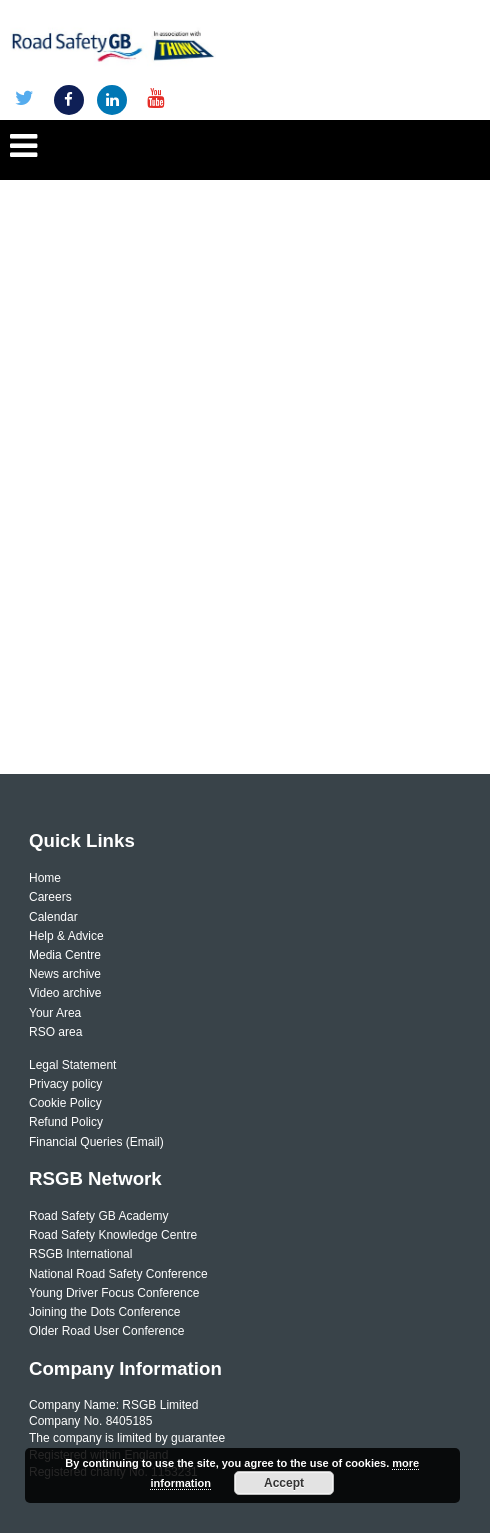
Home (45, 878)
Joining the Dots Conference (104, 1312)
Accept (284, 1483)
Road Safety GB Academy (98, 1216)
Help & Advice (66, 936)
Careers (50, 897)
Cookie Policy (65, 1103)
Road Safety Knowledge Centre (113, 1235)
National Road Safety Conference (118, 1274)
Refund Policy (66, 1122)
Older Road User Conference (106, 1331)
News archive (65, 974)
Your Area (55, 1013)
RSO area (55, 1032)
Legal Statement (72, 1065)
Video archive (65, 993)
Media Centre (65, 955)
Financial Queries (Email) (96, 1142)
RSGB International (80, 1254)
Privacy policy (65, 1084)
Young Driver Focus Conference (114, 1293)
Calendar (53, 917)
